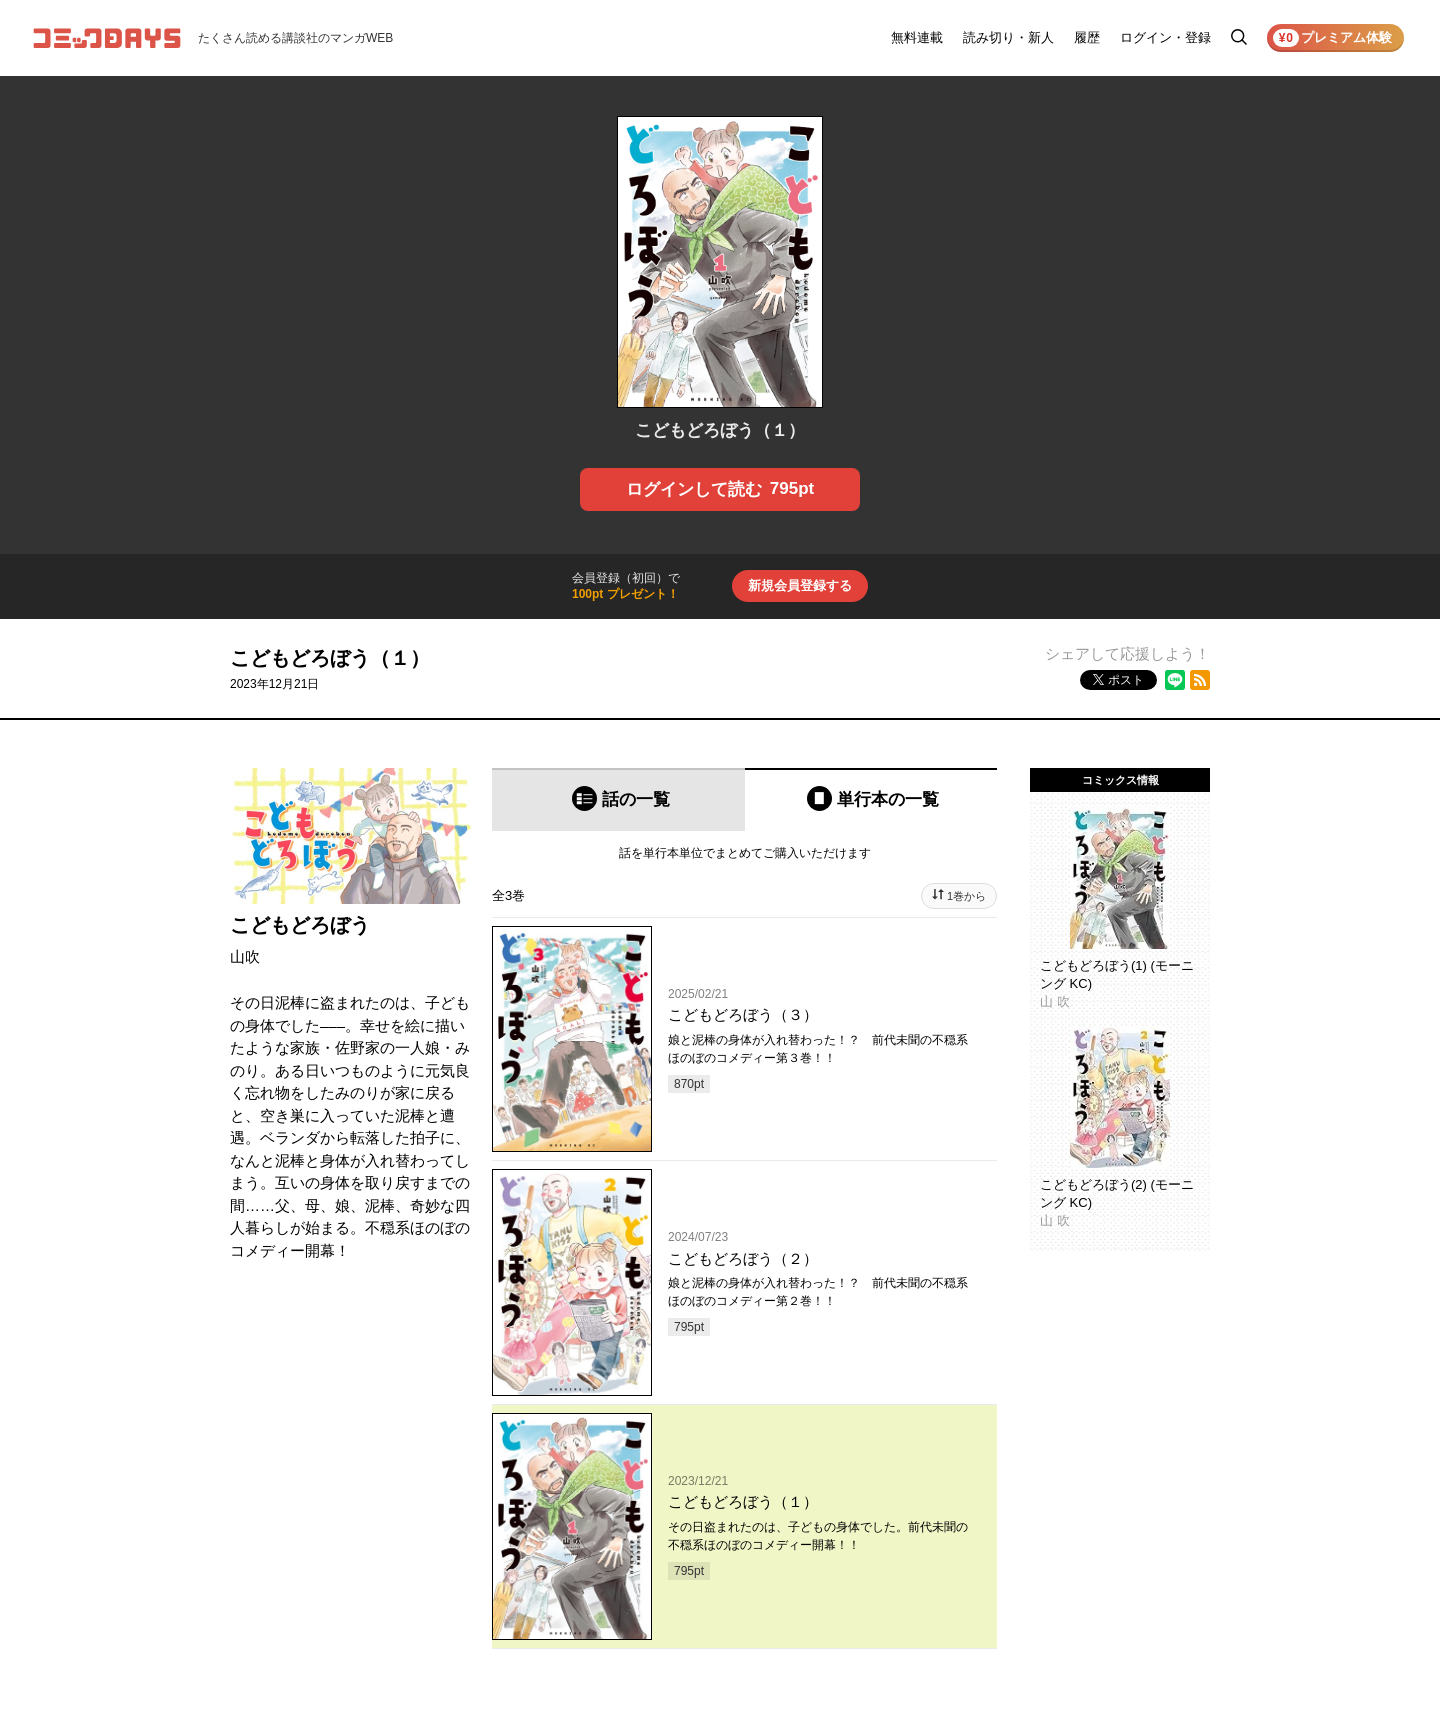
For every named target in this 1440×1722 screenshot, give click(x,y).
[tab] (618, 799)
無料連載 (917, 37)
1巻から (966, 896)
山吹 (245, 956)
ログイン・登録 (1165, 37)
